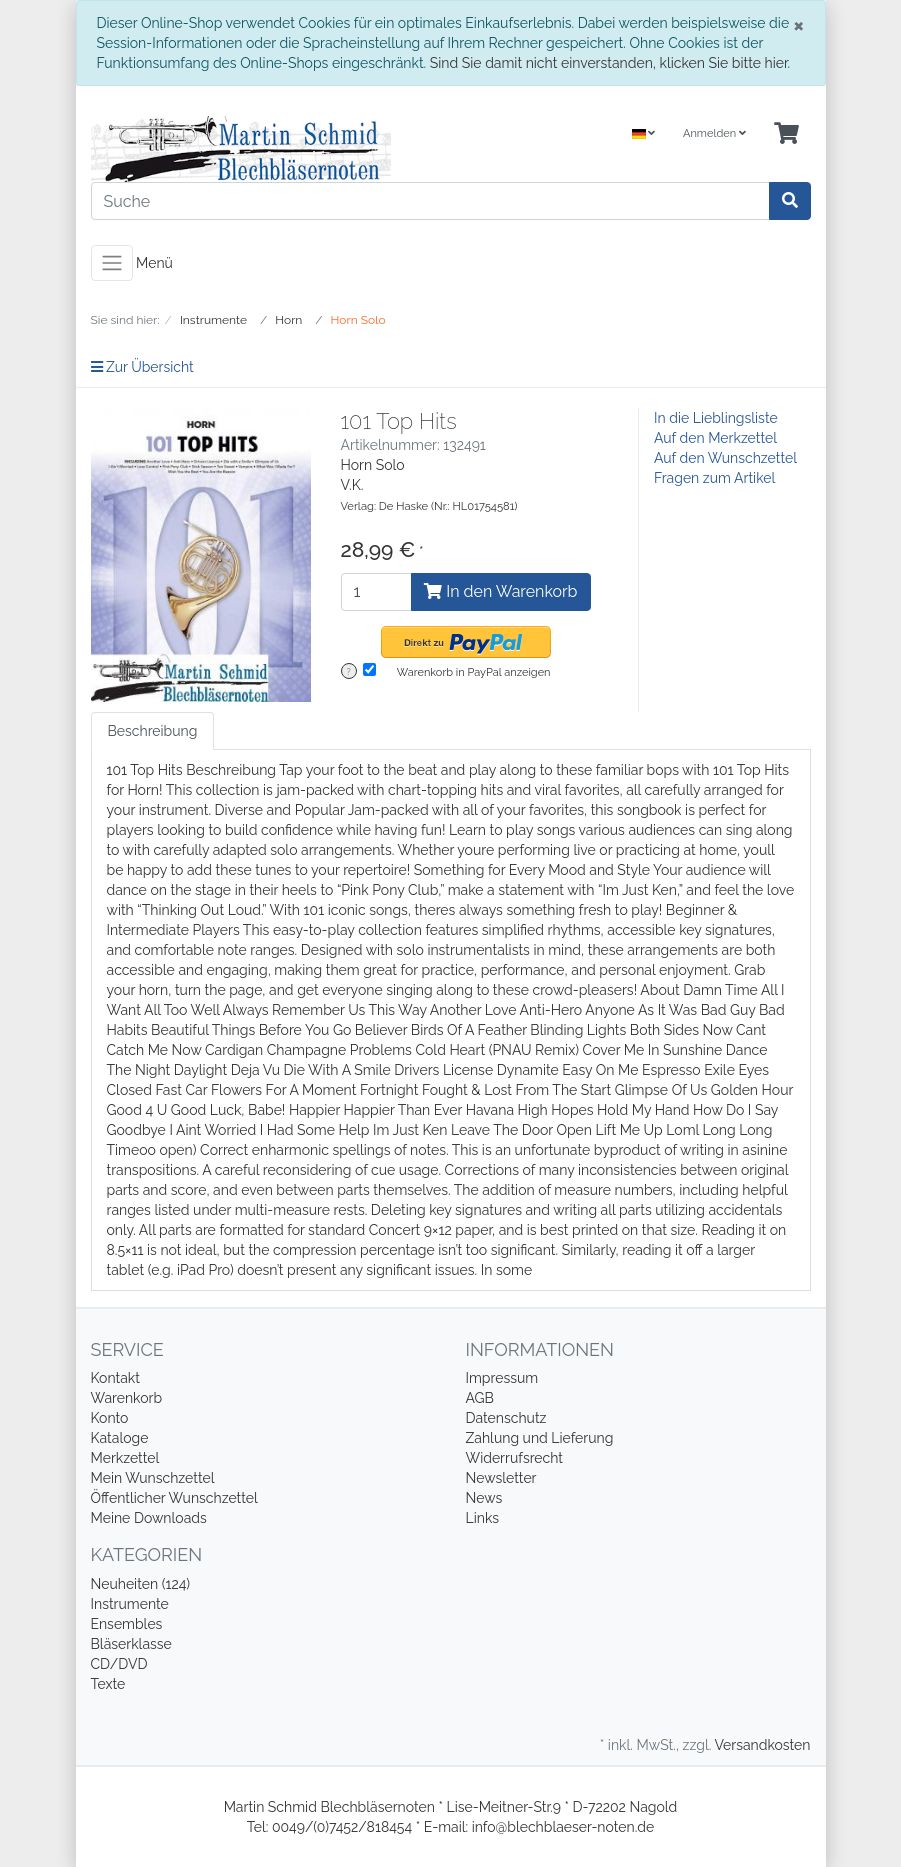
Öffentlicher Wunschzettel (174, 1498)
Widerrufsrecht (515, 1458)
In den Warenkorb (500, 591)
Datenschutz (506, 1418)
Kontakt (115, 1378)
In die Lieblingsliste (716, 418)
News (484, 1498)
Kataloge (120, 1438)
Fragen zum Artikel (714, 478)
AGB (480, 1398)
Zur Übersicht (142, 367)
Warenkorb (127, 1398)
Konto (110, 1418)
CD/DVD (119, 1664)
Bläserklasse (131, 1644)
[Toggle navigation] (112, 263)
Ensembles (127, 1624)
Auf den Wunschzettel (725, 458)
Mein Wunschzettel (153, 1478)
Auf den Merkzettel (715, 438)
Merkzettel (125, 1458)
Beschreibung (153, 731)
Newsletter (501, 1478)
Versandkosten (762, 1745)
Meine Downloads (149, 1518)
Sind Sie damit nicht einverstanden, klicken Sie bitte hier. (610, 63)
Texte (108, 1684)
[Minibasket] (786, 134)
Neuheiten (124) (141, 1584)
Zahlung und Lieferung (540, 1438)
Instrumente (130, 1604)
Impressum (502, 1378)
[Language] (644, 134)
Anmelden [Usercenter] (714, 133)
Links (483, 1518)
